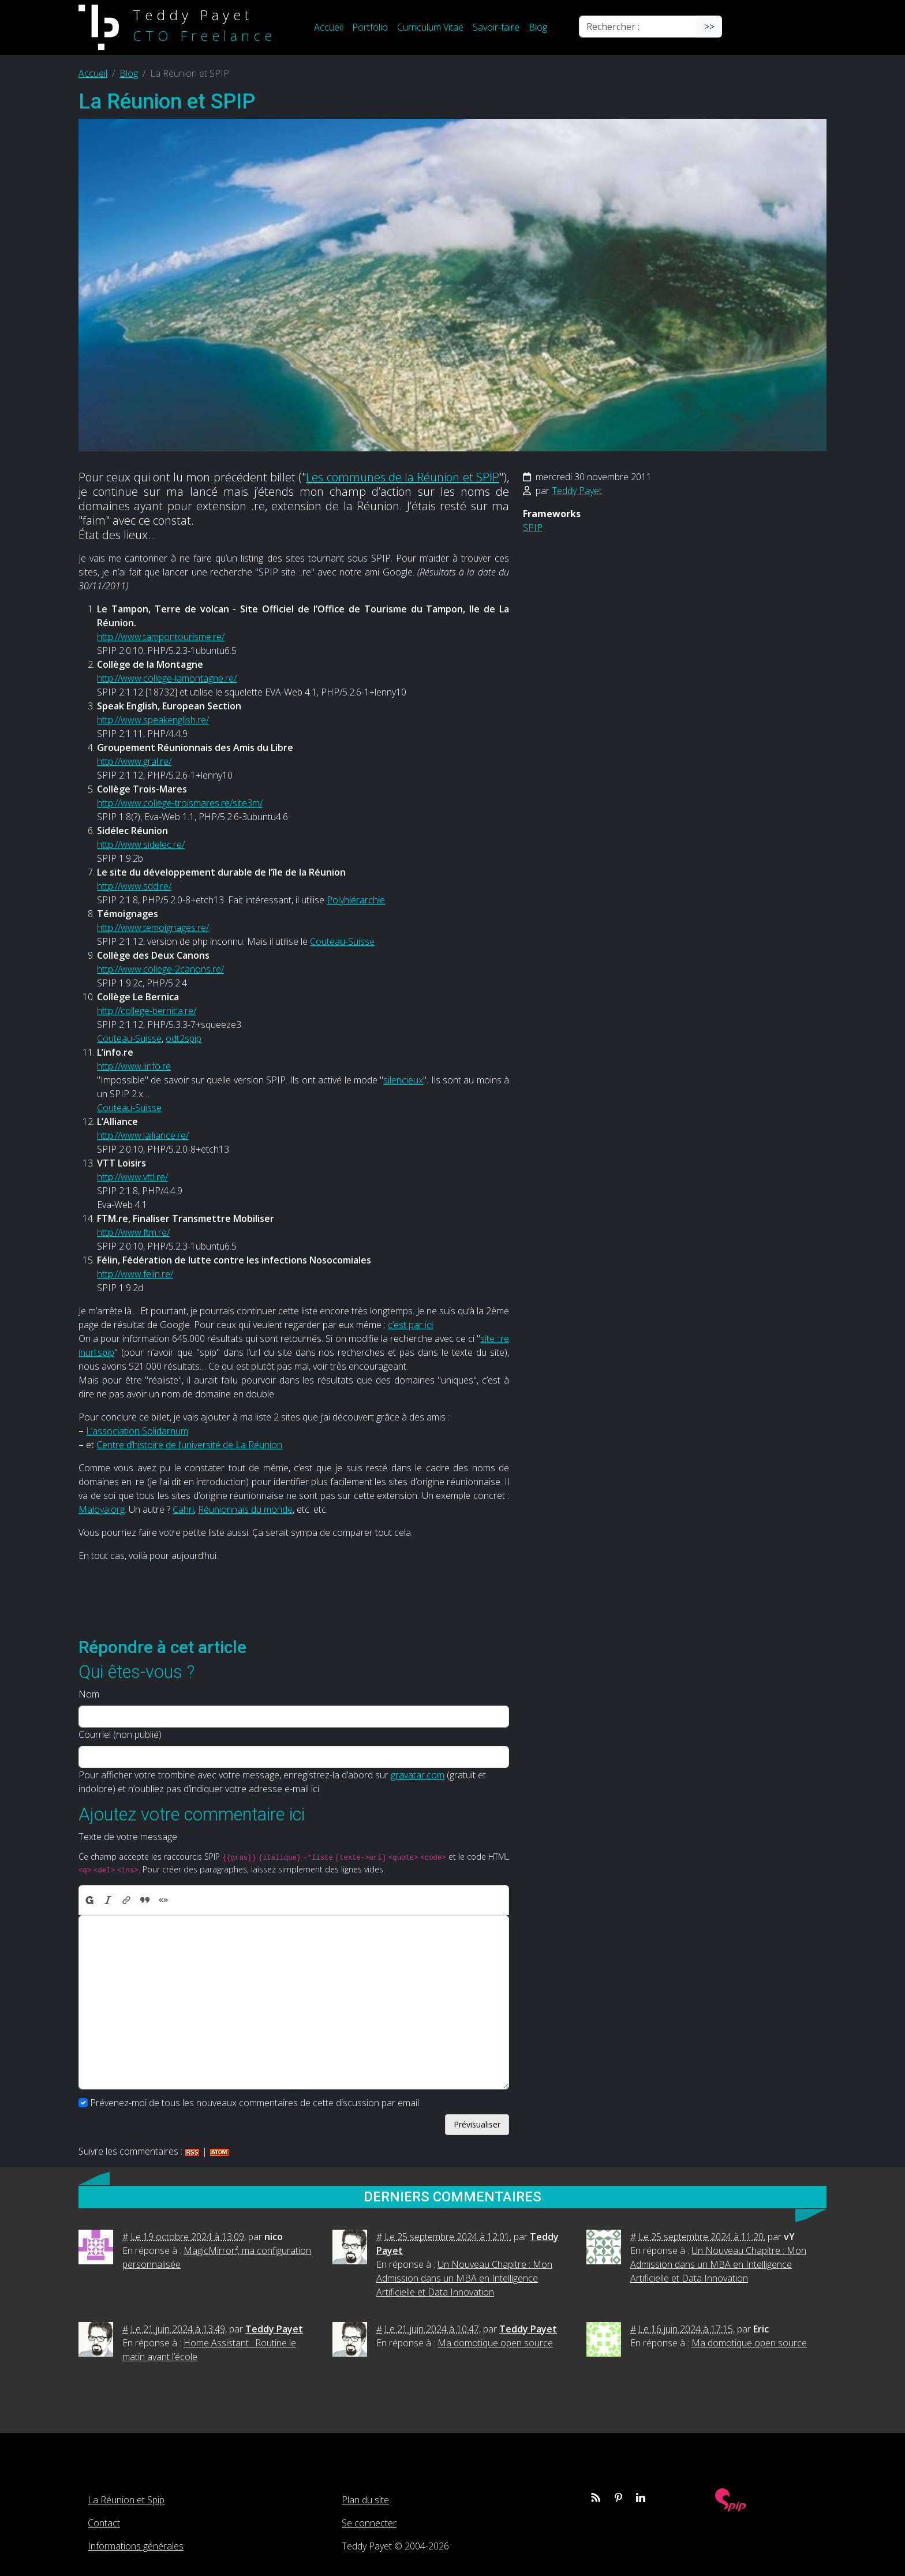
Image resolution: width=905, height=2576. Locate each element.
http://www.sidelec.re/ (141, 844)
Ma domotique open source (495, 2342)
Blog (538, 27)
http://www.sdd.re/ (134, 886)
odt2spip (183, 1038)
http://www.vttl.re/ (132, 1177)
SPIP (533, 527)
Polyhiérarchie (356, 899)
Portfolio (370, 27)
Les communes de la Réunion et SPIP (402, 477)
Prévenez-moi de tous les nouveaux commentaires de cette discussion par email (254, 2102)
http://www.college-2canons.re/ (160, 969)
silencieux (403, 1080)
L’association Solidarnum (137, 1431)
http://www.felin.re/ (135, 1274)
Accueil (328, 27)
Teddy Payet (577, 490)
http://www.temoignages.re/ (153, 927)
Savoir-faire (496, 27)
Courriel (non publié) (120, 1734)
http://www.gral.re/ (134, 761)
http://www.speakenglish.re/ (153, 719)
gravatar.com (417, 1775)
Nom (88, 1694)
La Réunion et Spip (126, 2499)
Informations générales (136, 2546)
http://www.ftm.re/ (133, 1232)
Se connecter (369, 2523)
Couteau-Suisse (342, 941)
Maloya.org (101, 1509)
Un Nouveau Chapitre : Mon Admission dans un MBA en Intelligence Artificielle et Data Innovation (464, 2278)
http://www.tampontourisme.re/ (161, 636)
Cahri (183, 1509)
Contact (104, 2523)
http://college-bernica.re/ (146, 1010)
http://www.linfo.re (134, 1066)
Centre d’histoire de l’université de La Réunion (189, 1444)
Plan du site (365, 2499)
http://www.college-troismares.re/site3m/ (180, 803)
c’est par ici (410, 1324)
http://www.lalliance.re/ (143, 1135)
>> (709, 26)
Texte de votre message (127, 1836)
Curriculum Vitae (430, 27)
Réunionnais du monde (245, 1509)
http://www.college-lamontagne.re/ (167, 678)
